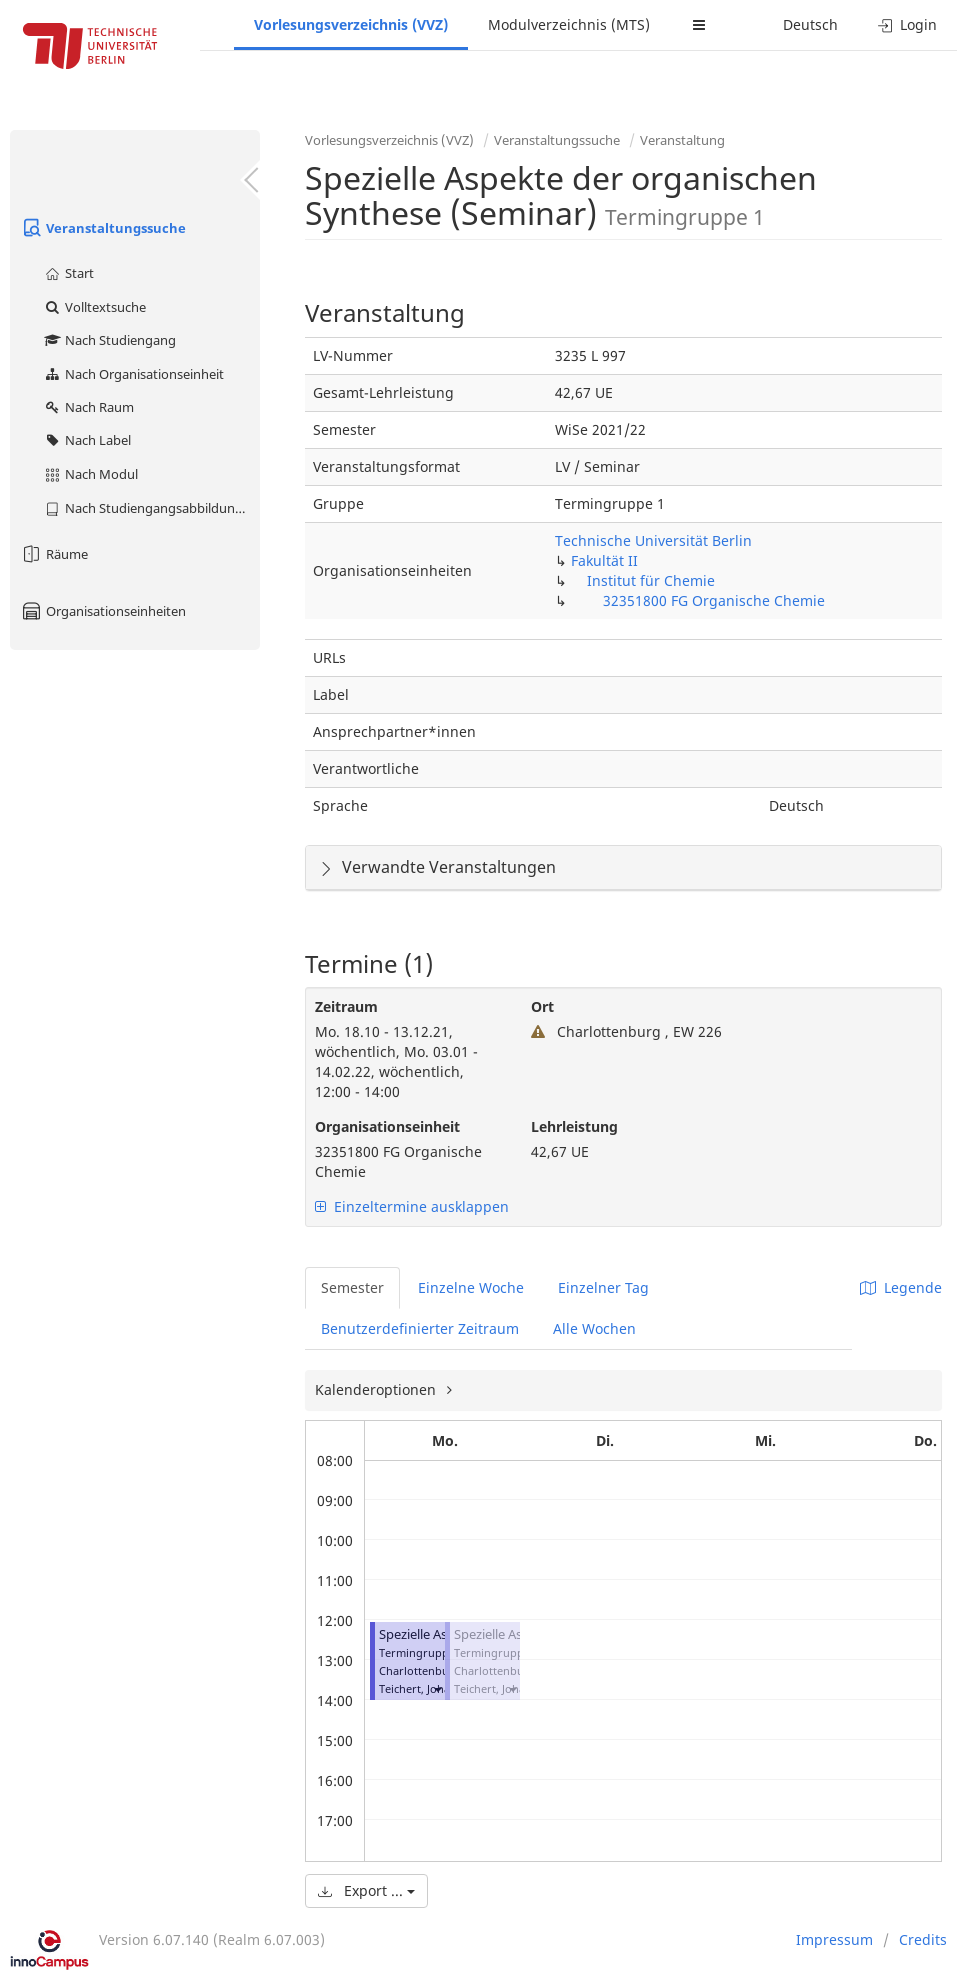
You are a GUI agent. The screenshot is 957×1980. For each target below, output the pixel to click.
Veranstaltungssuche (103, 228)
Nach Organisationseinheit (133, 374)
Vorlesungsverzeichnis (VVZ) (351, 24)
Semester (352, 1287)
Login (907, 24)
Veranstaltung (682, 140)
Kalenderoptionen (377, 1389)
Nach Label (87, 440)
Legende (901, 1287)
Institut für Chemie (651, 580)
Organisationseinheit (387, 1126)
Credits (923, 1939)
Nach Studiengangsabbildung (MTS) (151, 508)
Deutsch (810, 24)
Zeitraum (346, 1006)
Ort (542, 1006)
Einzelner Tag (603, 1287)
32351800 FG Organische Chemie (714, 600)
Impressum (834, 1939)
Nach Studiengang (109, 340)
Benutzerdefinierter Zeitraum (420, 1328)
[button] (437, 1688)
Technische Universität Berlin (653, 540)
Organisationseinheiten (103, 611)
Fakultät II (604, 560)
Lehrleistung (574, 1126)
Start (68, 273)
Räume (54, 554)
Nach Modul (90, 474)
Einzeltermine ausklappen (412, 1206)
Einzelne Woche (471, 1287)
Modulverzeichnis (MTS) (569, 24)
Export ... (366, 1890)
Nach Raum (88, 407)
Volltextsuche (94, 307)
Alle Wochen (594, 1328)
